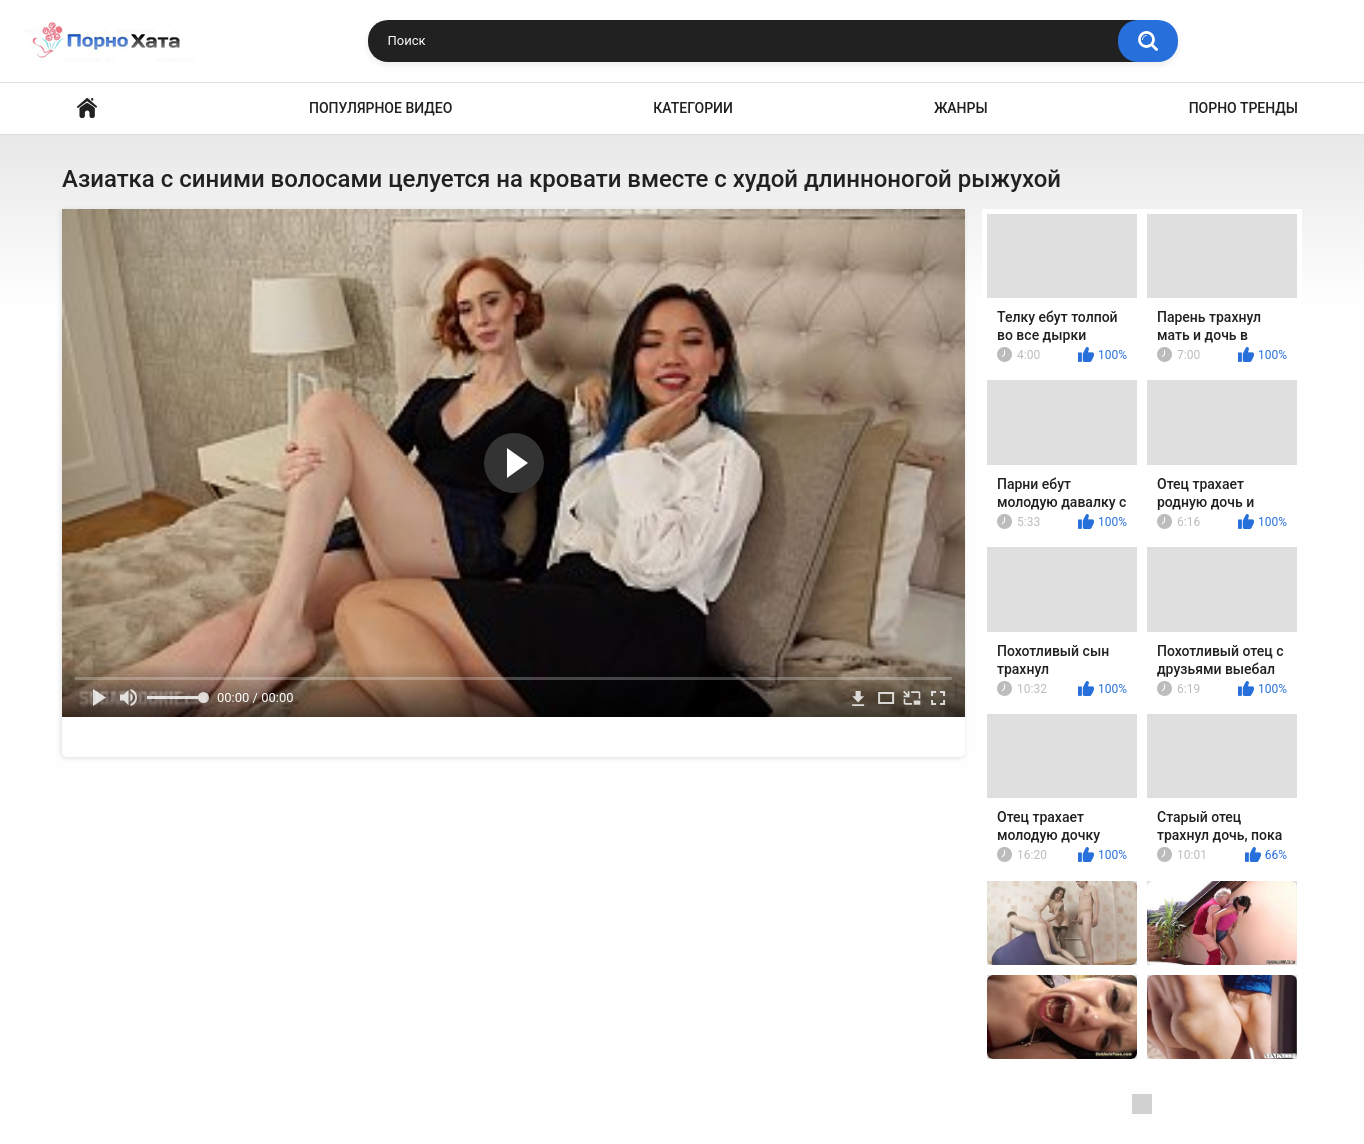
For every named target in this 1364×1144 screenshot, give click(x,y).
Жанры (961, 108)
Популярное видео (380, 108)
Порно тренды (1243, 108)
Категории (693, 108)
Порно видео (87, 108)
